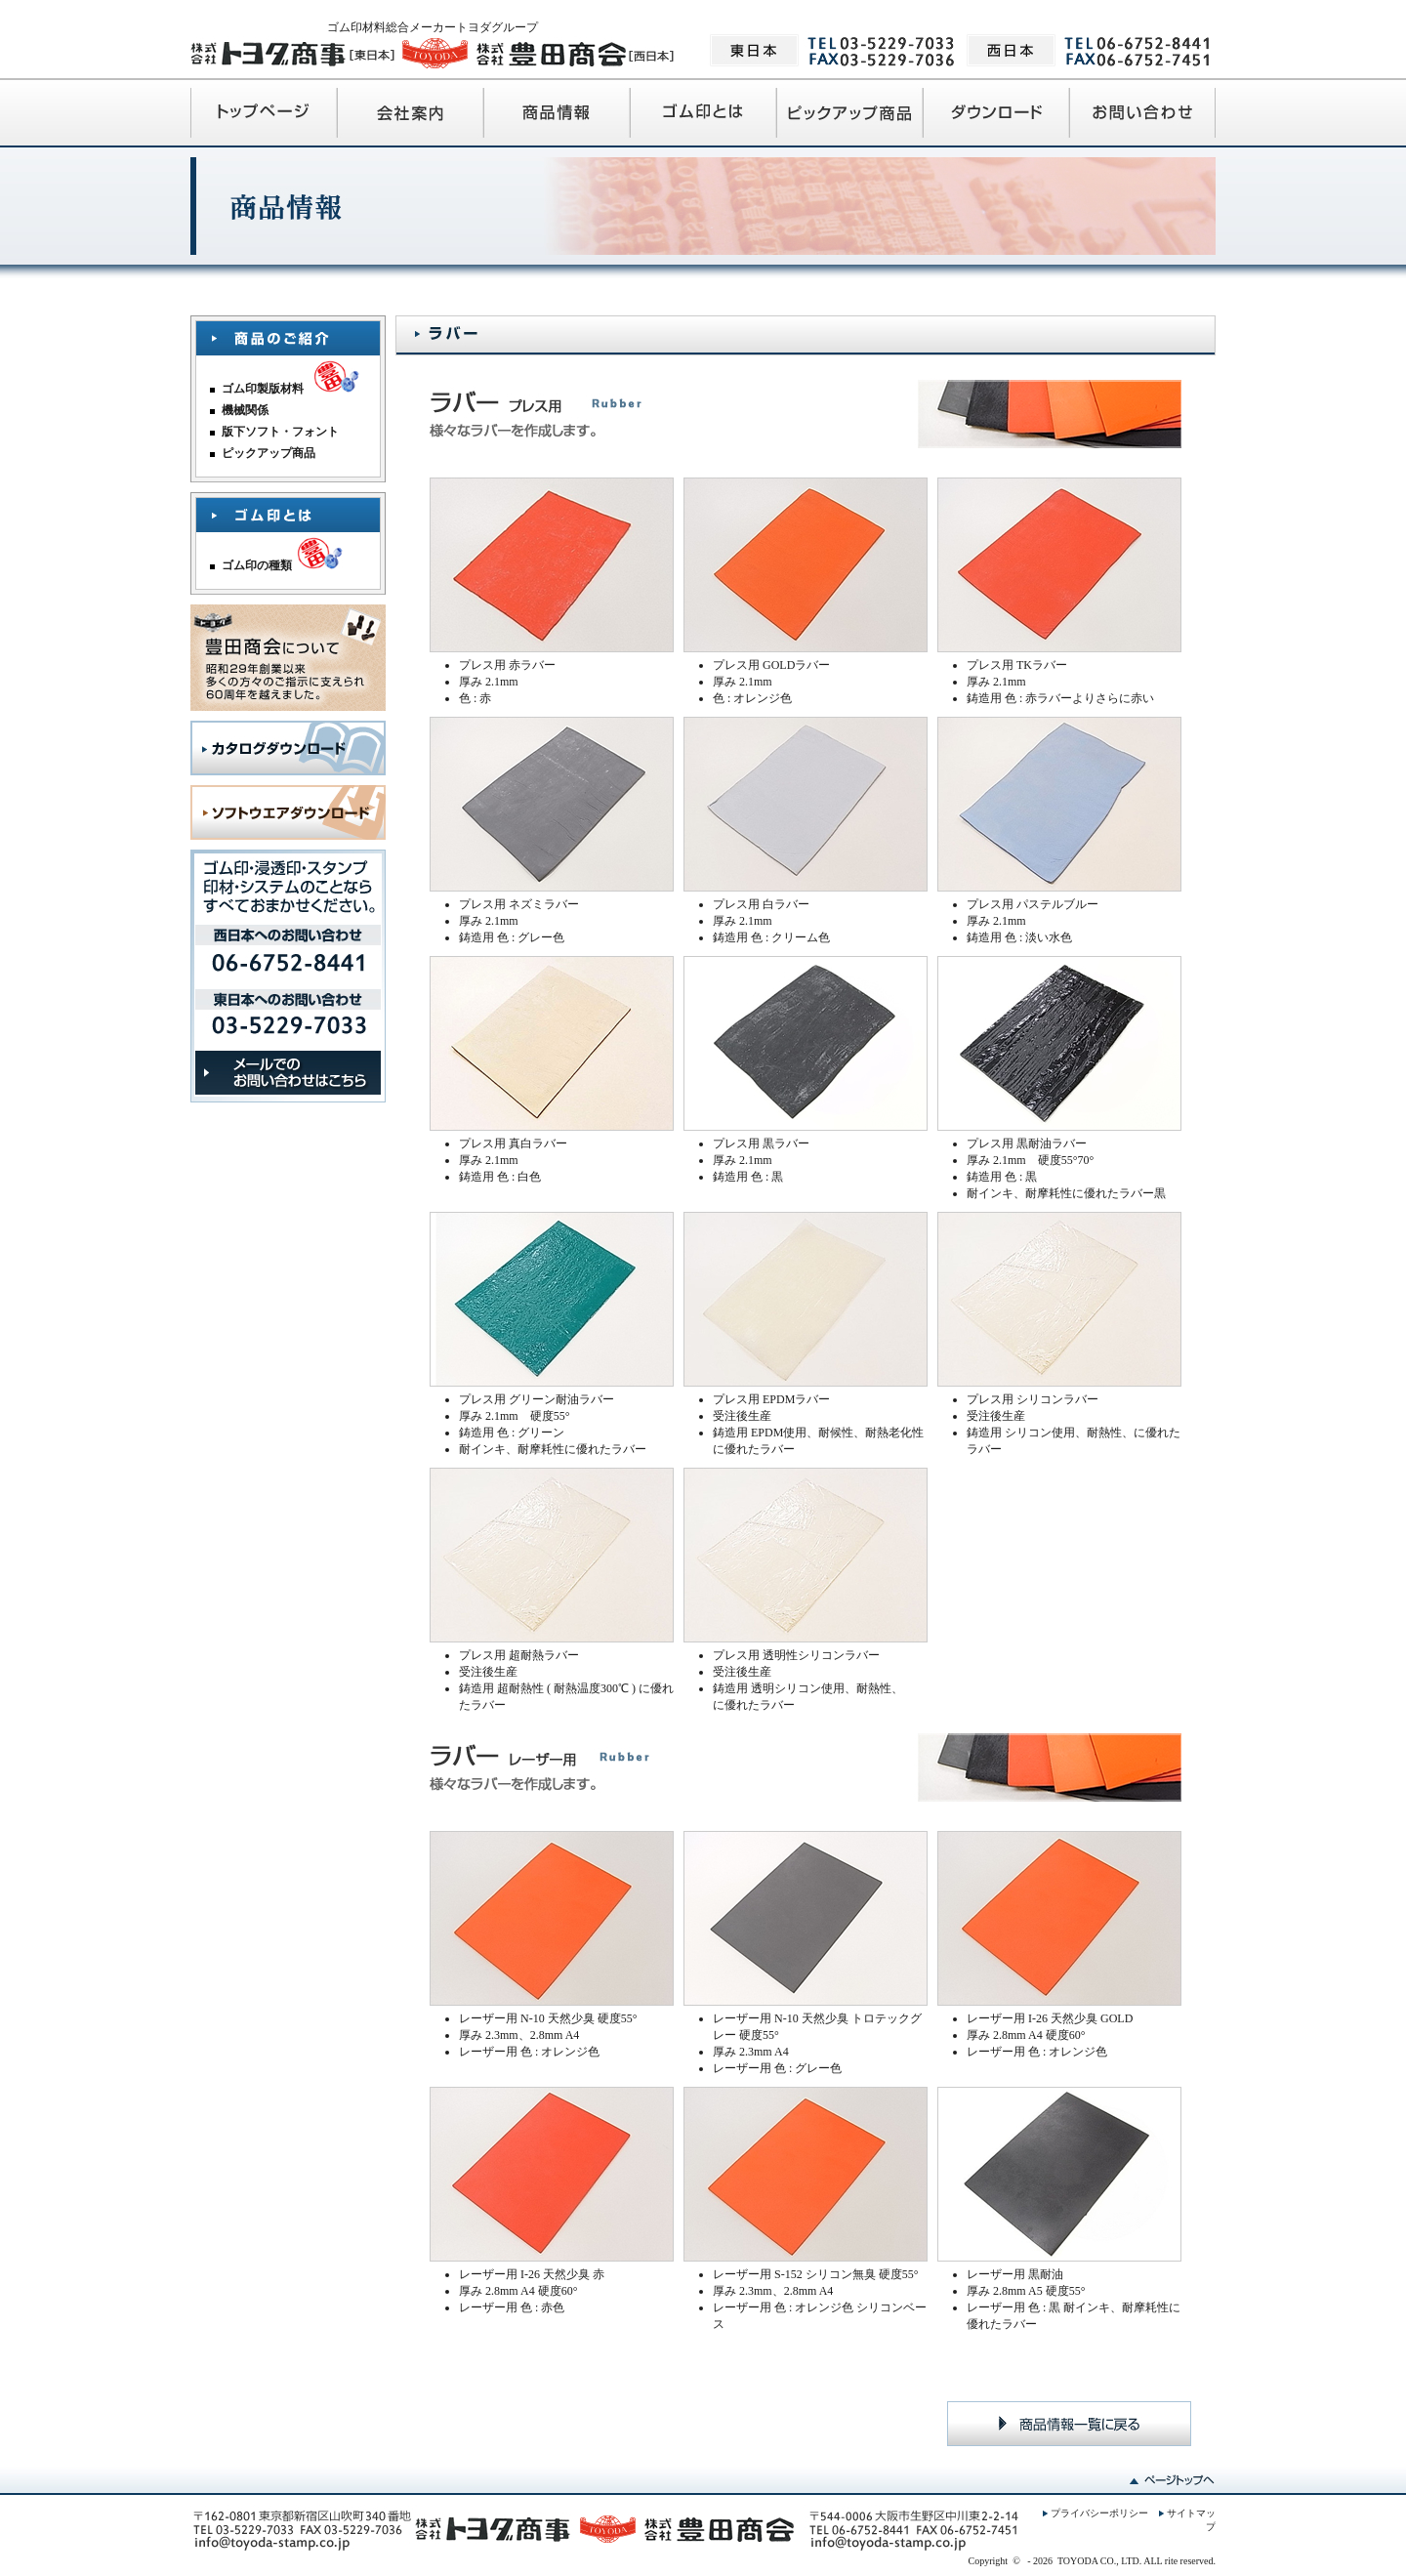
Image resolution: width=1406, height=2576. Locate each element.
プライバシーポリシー (1099, 2513)
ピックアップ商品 (268, 453)
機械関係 (245, 410)
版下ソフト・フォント (280, 431)
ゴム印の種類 (257, 565)
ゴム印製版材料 (263, 388)
